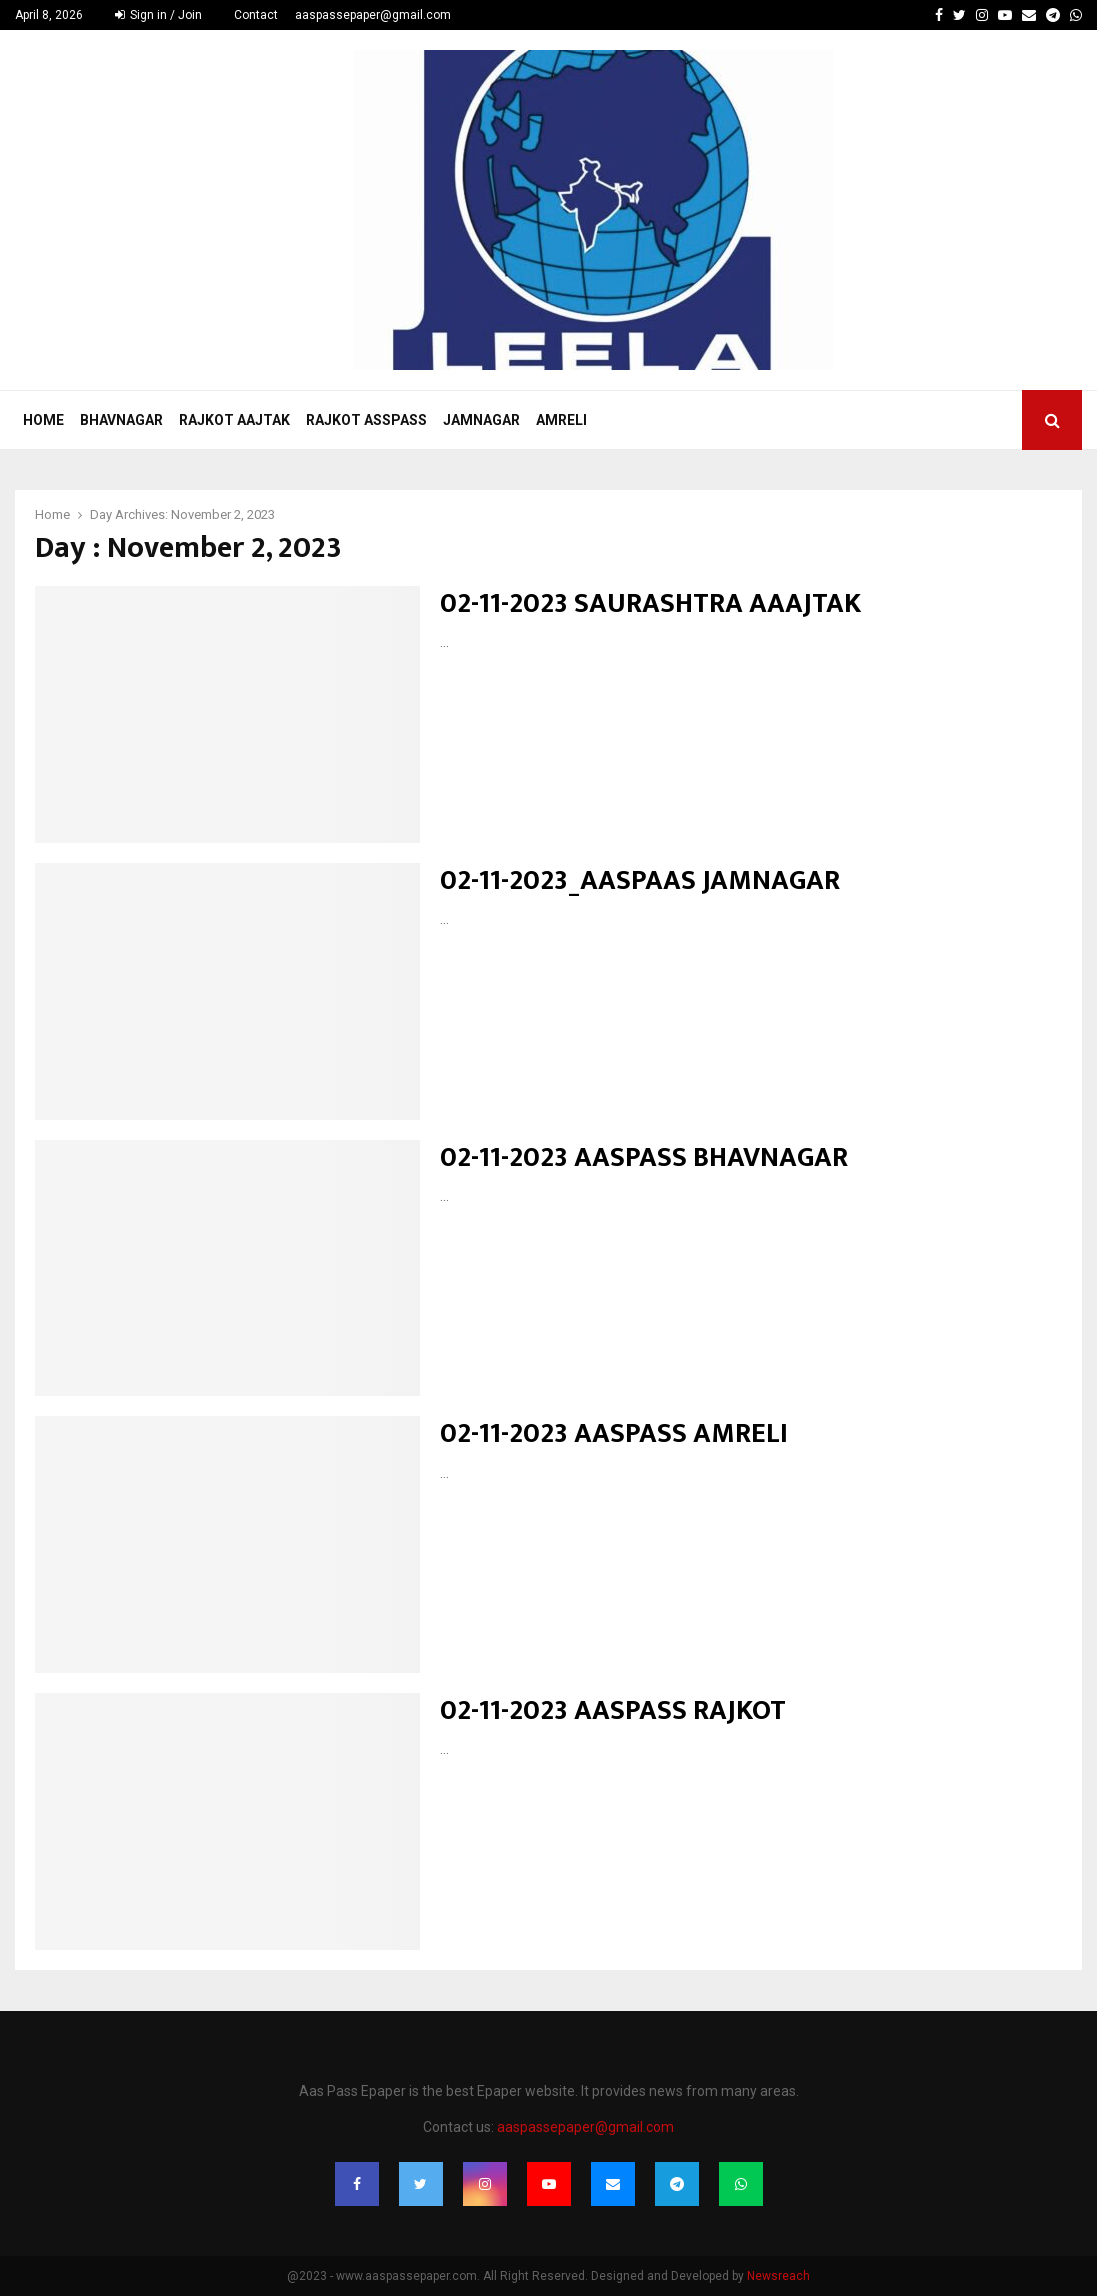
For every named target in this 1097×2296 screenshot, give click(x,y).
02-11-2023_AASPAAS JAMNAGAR (640, 880)
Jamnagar (481, 420)
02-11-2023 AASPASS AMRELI (614, 1433)
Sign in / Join (158, 15)
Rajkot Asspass (366, 420)
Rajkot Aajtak (234, 420)
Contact (256, 15)
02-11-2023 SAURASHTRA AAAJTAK (650, 603)
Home (43, 420)
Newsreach (778, 2276)
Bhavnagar (121, 420)
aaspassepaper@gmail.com (373, 15)
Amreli (561, 420)
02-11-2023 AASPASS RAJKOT (613, 1710)
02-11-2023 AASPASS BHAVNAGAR (644, 1157)
